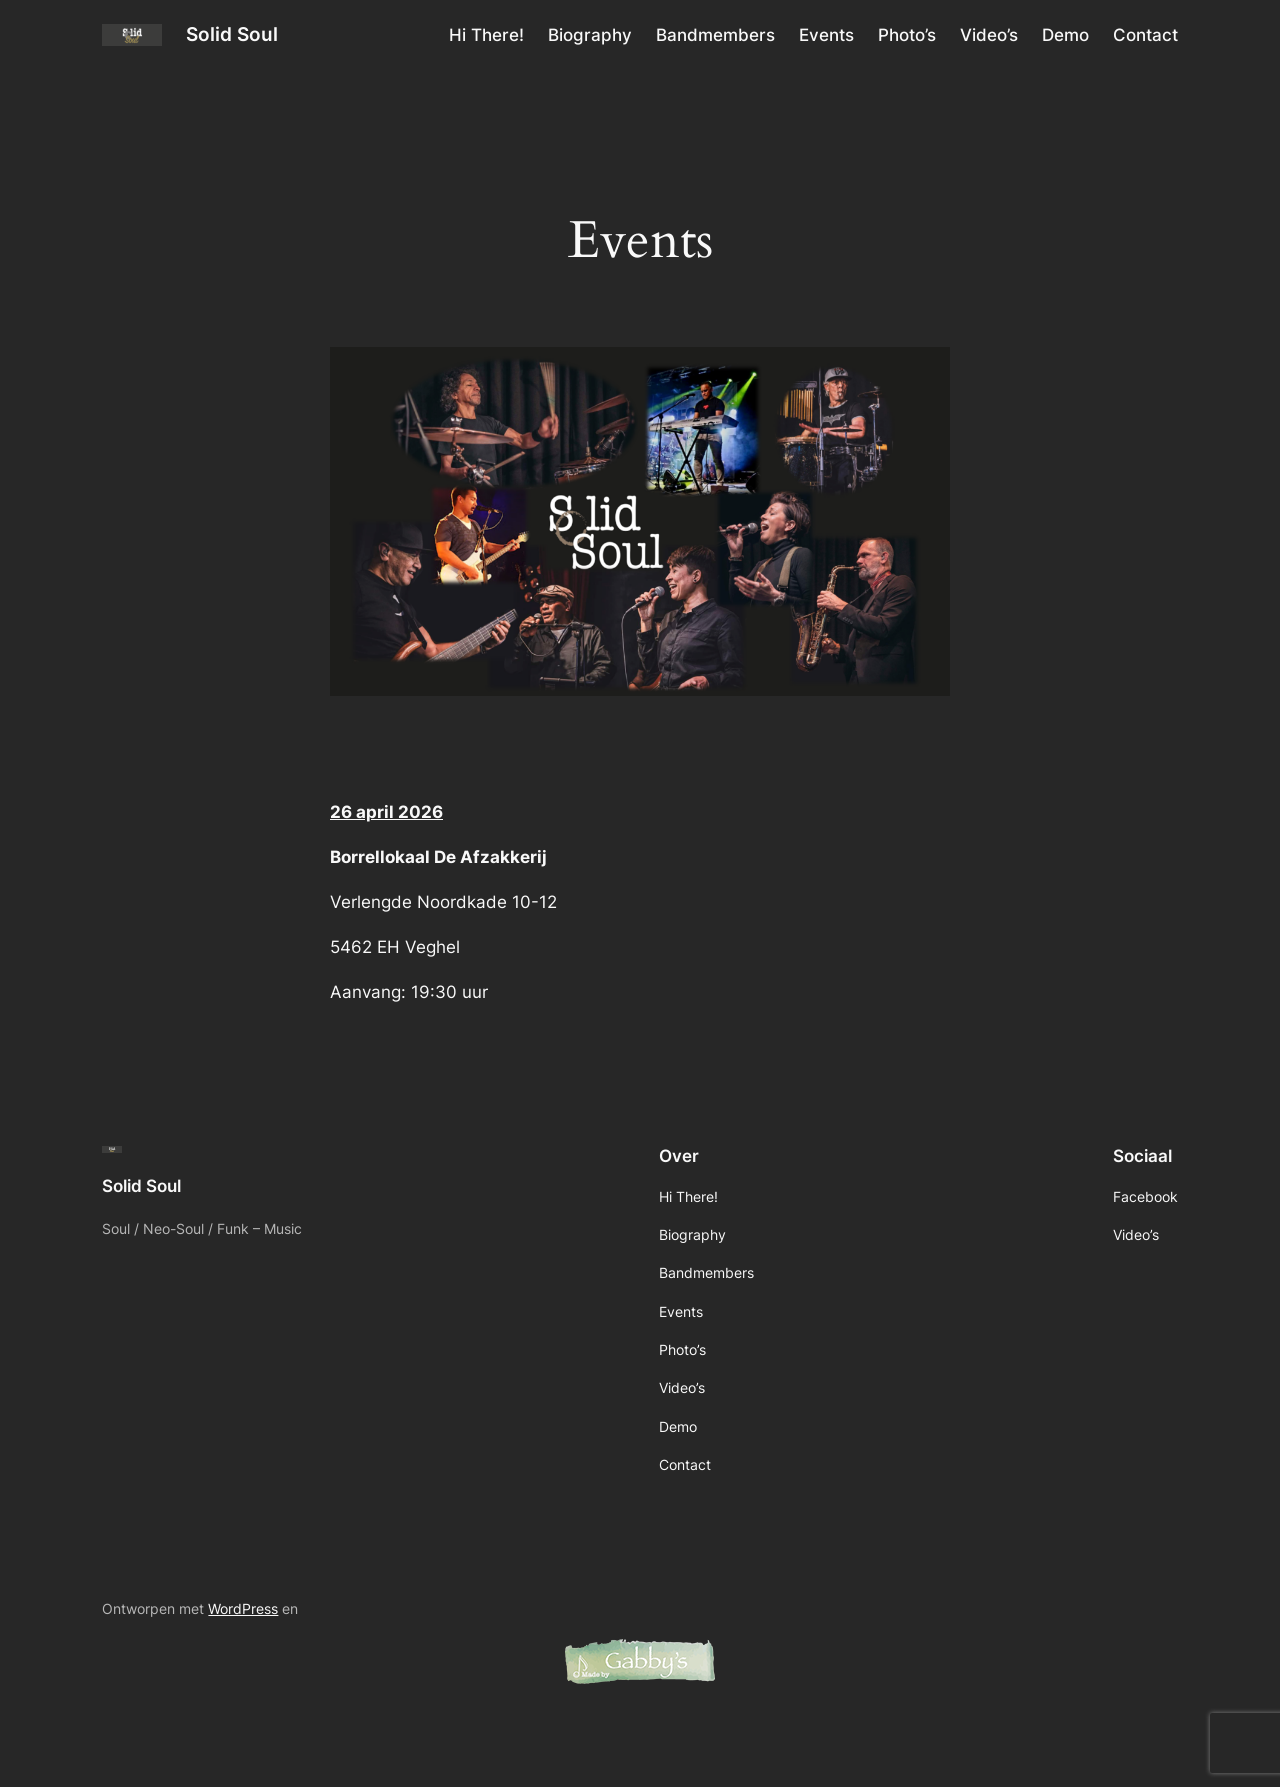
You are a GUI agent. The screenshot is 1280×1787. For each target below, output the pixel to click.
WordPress (243, 1608)
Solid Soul (232, 34)
